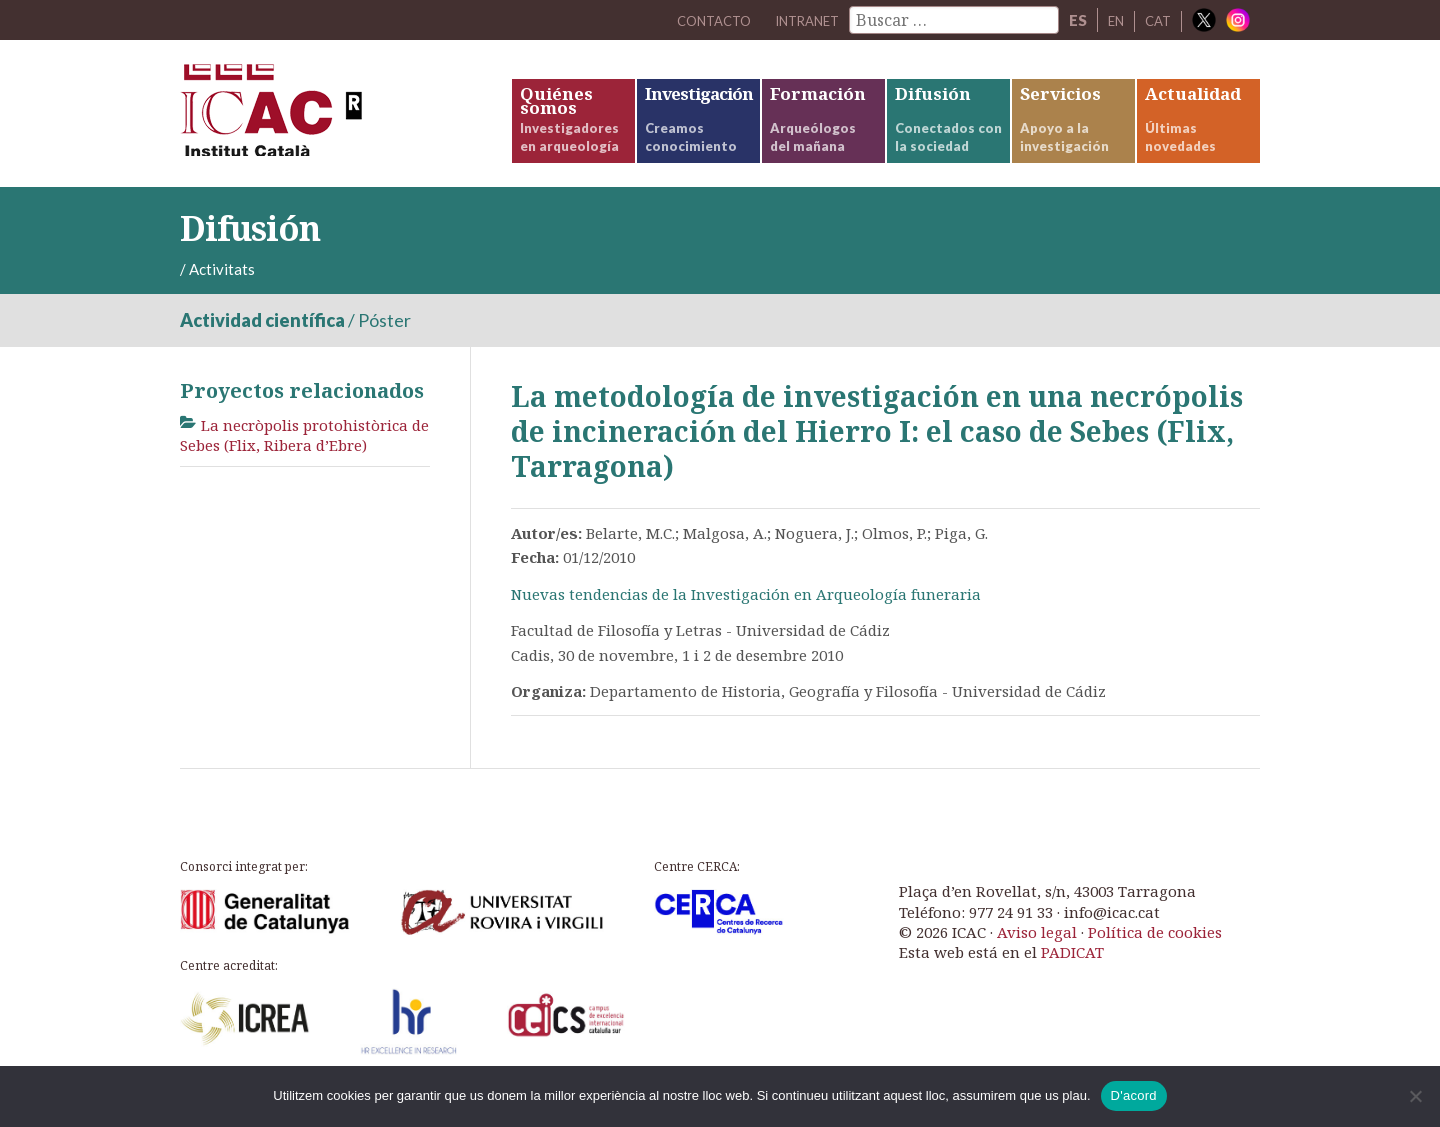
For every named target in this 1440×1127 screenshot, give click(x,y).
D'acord (1134, 1095)
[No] (1415, 1096)
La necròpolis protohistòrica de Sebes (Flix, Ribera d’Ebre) (304, 461)
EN (1111, 20)
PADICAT (1072, 978)
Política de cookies (1155, 957)
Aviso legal (1037, 957)
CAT (1156, 20)
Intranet (794, 20)
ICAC (330, 126)
